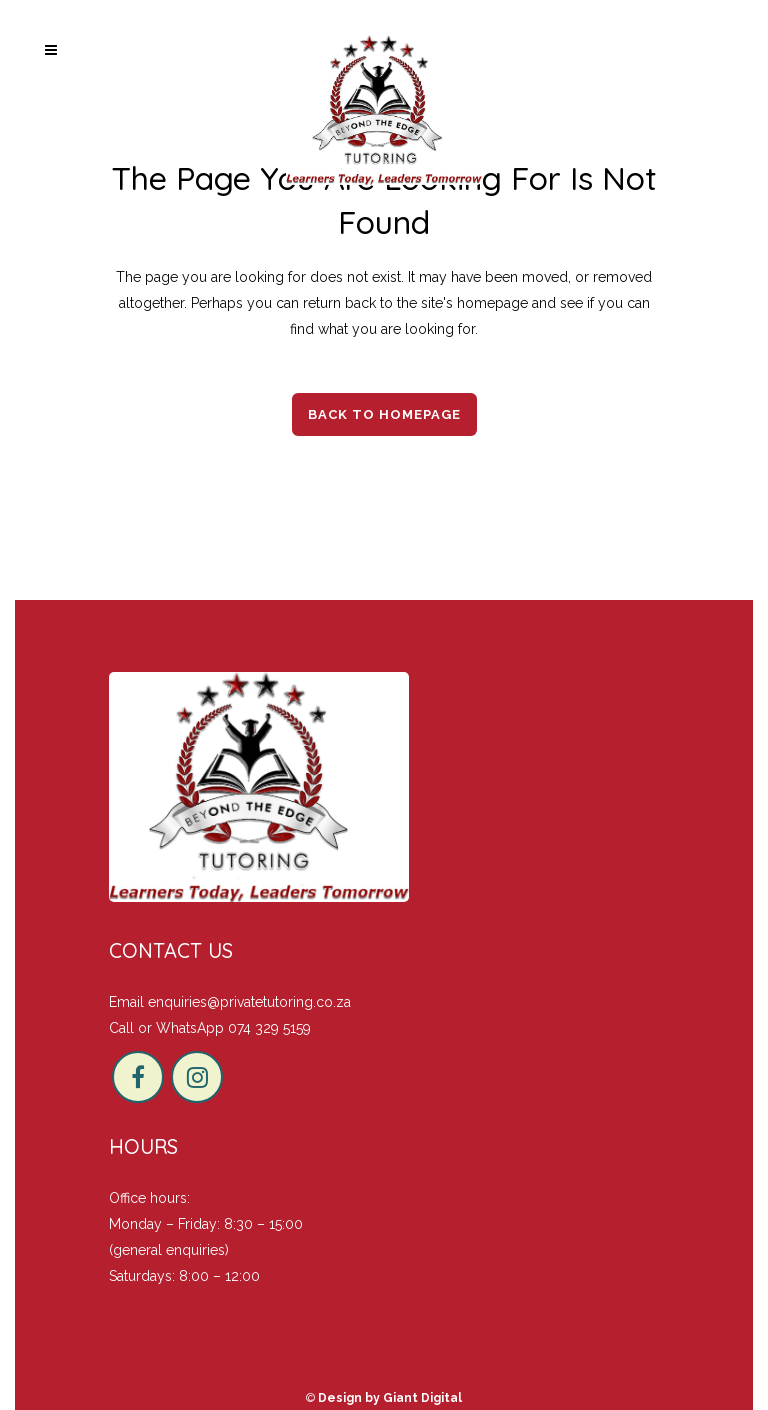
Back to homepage (384, 414)
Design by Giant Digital (390, 1398)
